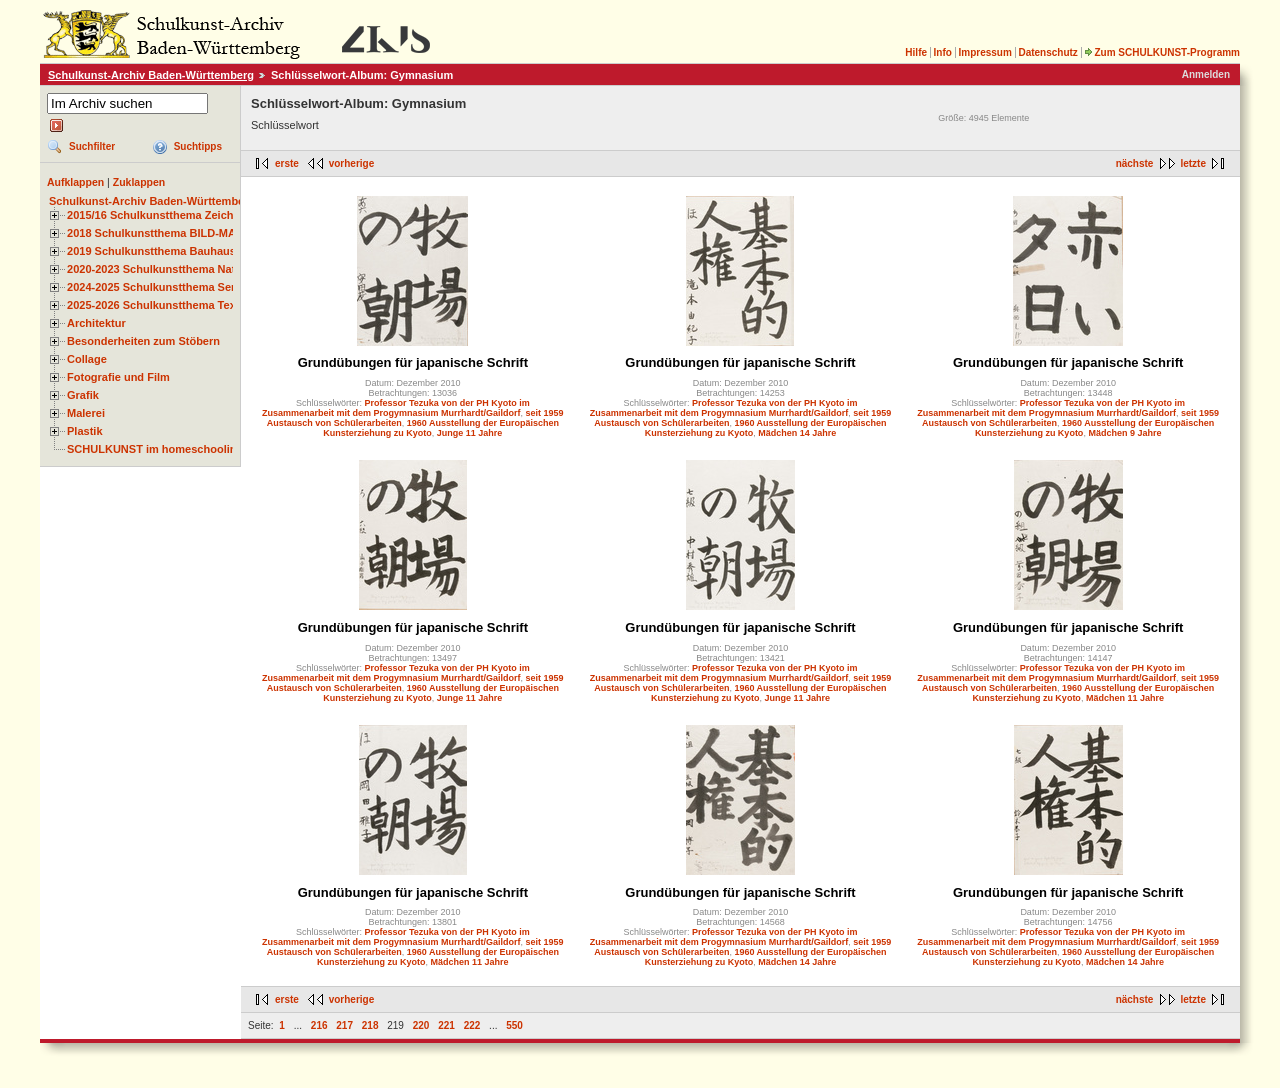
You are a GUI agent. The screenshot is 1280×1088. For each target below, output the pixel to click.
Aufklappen (75, 182)
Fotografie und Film (118, 377)
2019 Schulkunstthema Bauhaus (151, 251)
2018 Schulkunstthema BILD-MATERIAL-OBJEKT (195, 233)
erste (287, 163)
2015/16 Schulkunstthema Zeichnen (160, 215)
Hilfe (916, 52)
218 (370, 1025)
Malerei (86, 413)
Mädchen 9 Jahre (1124, 433)
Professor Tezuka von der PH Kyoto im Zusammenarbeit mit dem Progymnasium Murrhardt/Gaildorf (396, 408)
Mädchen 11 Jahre (1125, 698)
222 (472, 1025)
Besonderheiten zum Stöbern (143, 341)
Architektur (96, 323)
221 (446, 1025)
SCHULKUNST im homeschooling (155, 449)
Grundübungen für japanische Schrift (413, 362)
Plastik (85, 431)
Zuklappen (139, 182)
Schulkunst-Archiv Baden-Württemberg (151, 75)
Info (943, 52)
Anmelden (1206, 74)
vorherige (352, 163)
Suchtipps (198, 146)
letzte (1193, 163)
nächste (1135, 163)
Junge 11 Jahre (470, 433)
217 (344, 1025)
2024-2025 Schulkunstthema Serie (156, 287)
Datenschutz (1047, 52)
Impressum (984, 52)
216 (319, 1025)
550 (514, 1025)
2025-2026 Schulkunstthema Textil (156, 305)
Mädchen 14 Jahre (797, 433)
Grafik (83, 395)
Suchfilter (92, 146)
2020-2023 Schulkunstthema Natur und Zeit (179, 269)
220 (421, 1025)
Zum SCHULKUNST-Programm (1162, 52)
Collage (87, 359)
